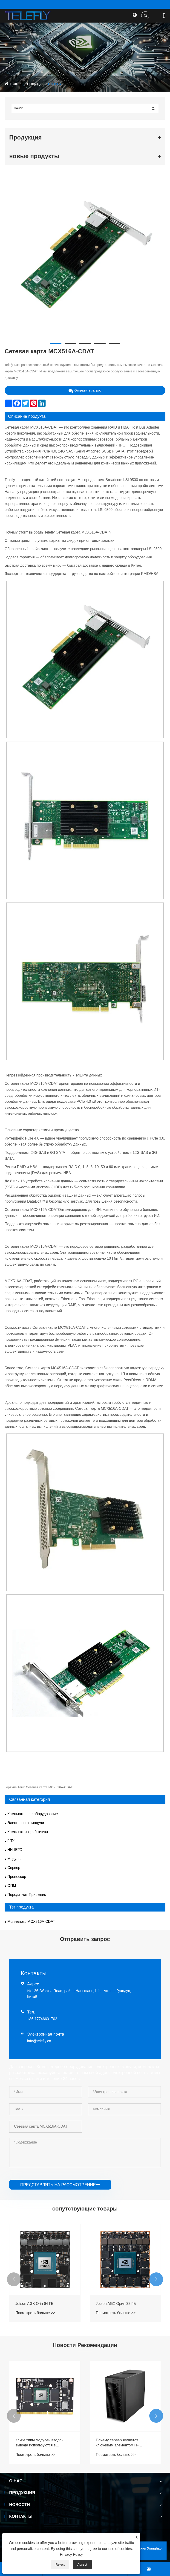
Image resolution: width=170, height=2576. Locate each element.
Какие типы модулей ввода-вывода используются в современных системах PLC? (40, 2443)
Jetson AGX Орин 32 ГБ (116, 2304)
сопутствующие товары (85, 2208)
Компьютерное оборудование (32, 1814)
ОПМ (11, 1886)
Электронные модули (25, 1823)
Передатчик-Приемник (26, 1895)
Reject (60, 2564)
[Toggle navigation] (164, 15)
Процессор (16, 1877)
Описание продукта (27, 416)
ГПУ (10, 1841)
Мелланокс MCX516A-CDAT (31, 1921)
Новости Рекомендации (85, 2345)
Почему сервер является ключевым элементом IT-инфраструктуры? (117, 2443)
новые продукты (34, 156)
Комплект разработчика (27, 1832)
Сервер (13, 1868)
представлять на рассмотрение (60, 2184)
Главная (16, 84)
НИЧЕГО (54, 84)
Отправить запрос (85, 390)
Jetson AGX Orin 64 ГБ (34, 2304)
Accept (82, 2564)
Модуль (13, 1859)
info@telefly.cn (39, 2041)
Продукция (35, 84)
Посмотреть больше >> (35, 2313)
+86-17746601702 (42, 2019)
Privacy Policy (71, 2554)
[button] (14, 2279)
